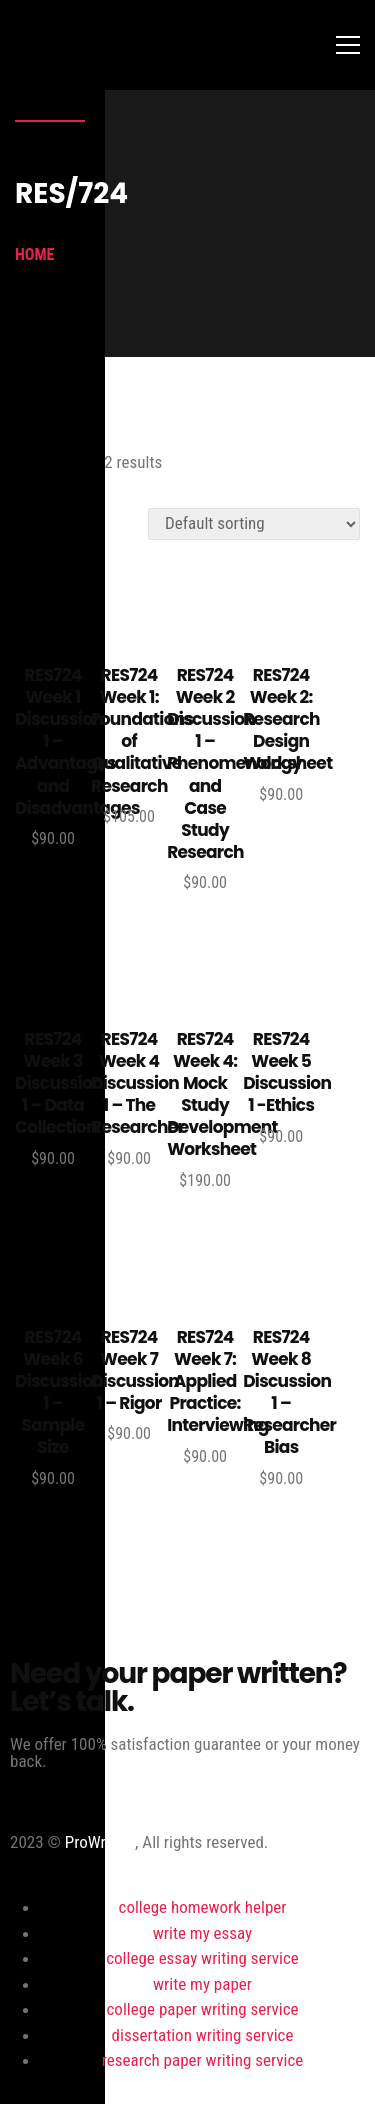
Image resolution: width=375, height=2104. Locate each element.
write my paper (202, 1984)
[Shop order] (254, 524)
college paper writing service (203, 2009)
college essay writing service (202, 1958)
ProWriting (100, 1842)
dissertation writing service (203, 2035)
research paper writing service (202, 2060)
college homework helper (203, 1907)
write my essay (202, 1933)
